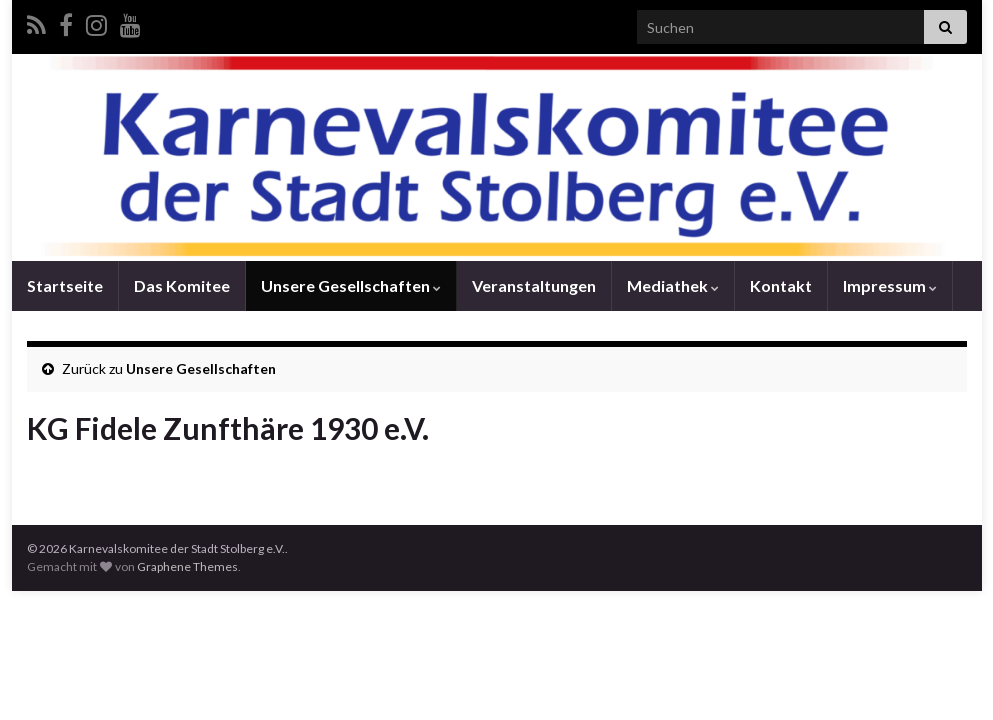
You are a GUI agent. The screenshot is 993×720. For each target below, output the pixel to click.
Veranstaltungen (534, 285)
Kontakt (781, 285)
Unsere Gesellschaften (351, 285)
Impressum (890, 285)
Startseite (65, 285)
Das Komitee (182, 285)
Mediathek (673, 285)
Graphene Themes (187, 566)
